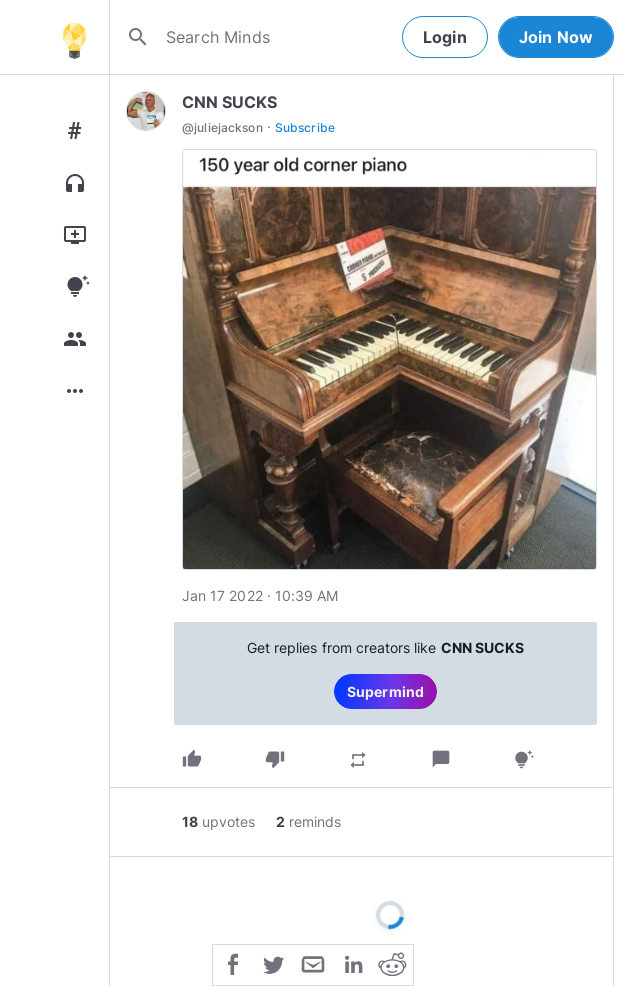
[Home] (74, 37)
